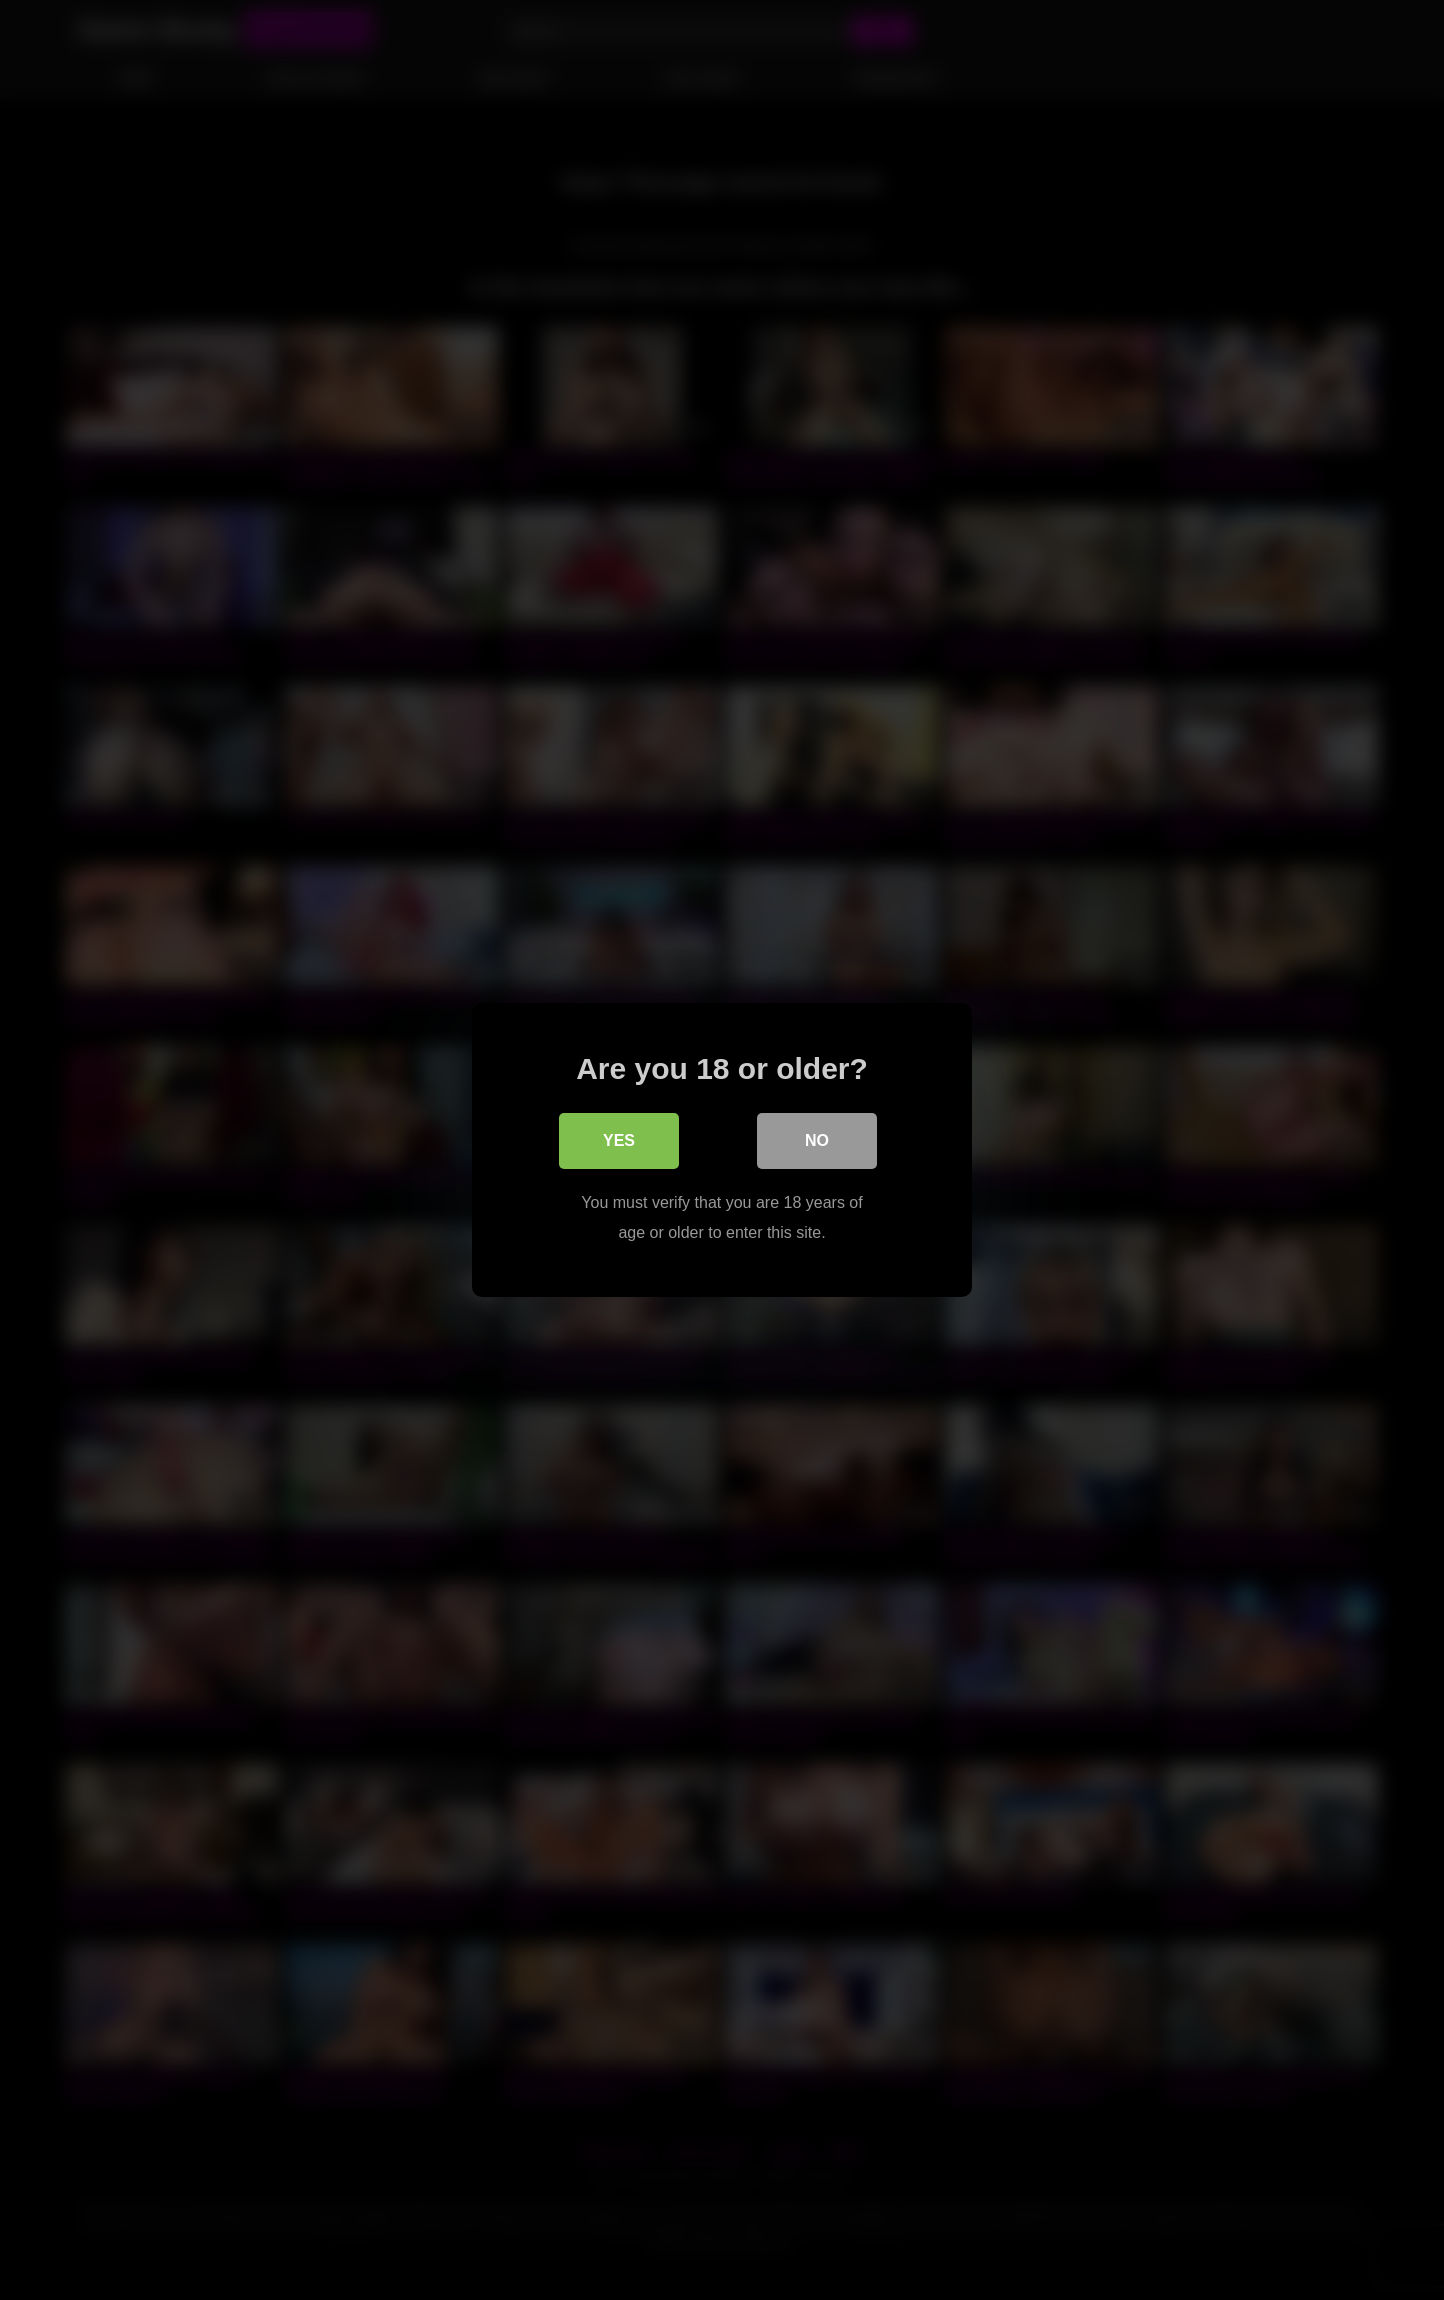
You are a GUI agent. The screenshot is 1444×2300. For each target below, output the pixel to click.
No (817, 1140)
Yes (619, 1140)
